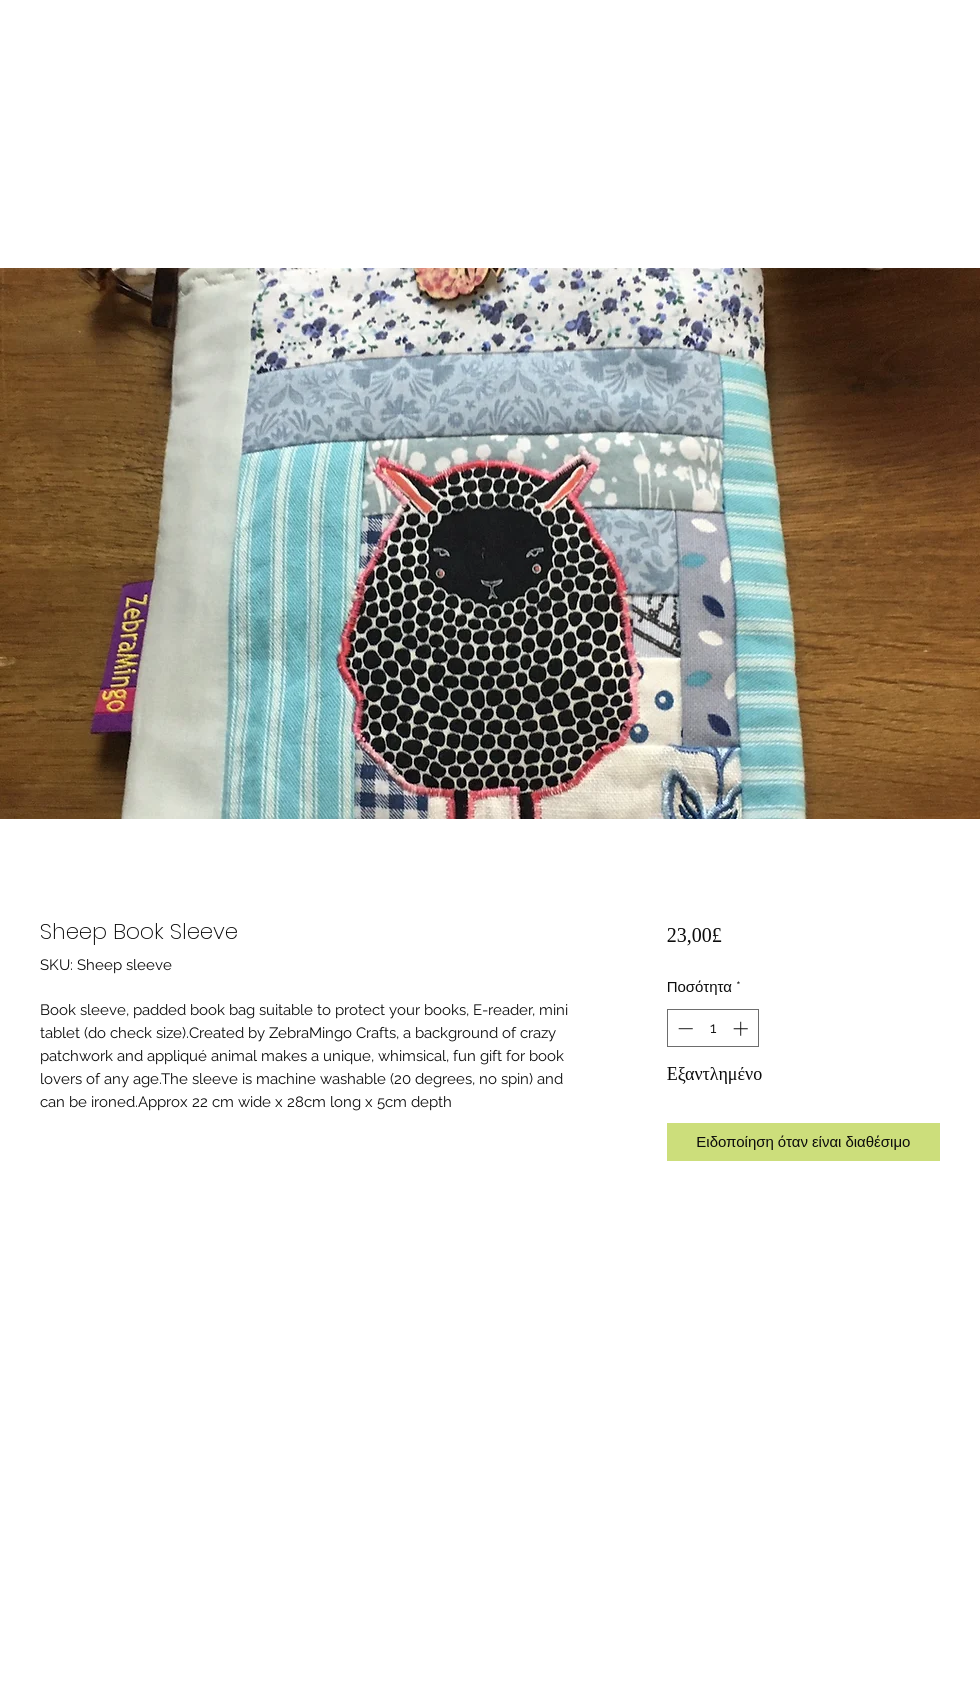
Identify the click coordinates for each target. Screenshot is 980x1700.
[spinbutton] (712, 1028)
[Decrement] (683, 1028)
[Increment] (742, 1028)
